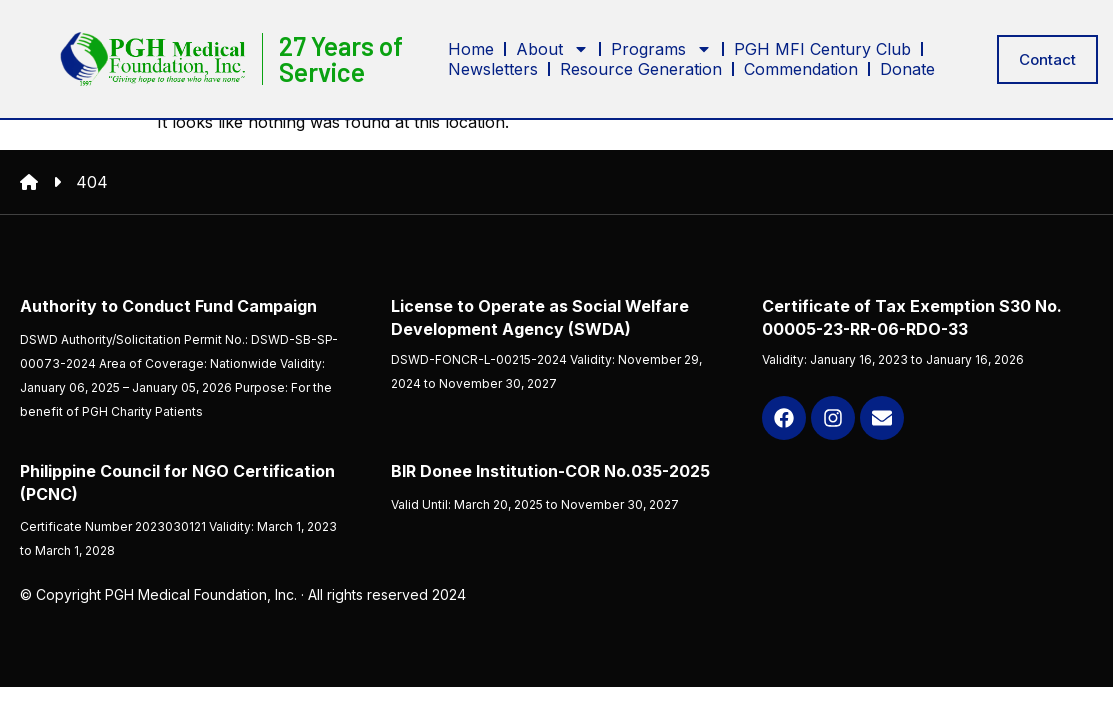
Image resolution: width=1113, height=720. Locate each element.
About (552, 48)
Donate (907, 68)
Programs (661, 48)
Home (471, 48)
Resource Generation (641, 68)
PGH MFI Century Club (822, 48)
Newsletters (493, 68)
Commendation (801, 68)
